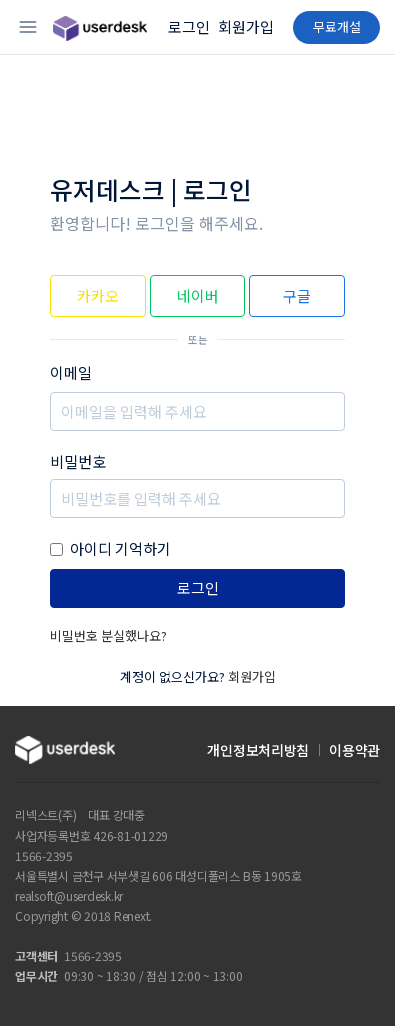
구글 (297, 295)
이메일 (71, 372)
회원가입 (246, 26)
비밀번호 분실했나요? (108, 635)
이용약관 (354, 750)
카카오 (98, 295)
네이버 (198, 295)
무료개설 (337, 26)
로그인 (189, 26)
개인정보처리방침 (258, 750)
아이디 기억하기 (120, 548)
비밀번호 (78, 461)
